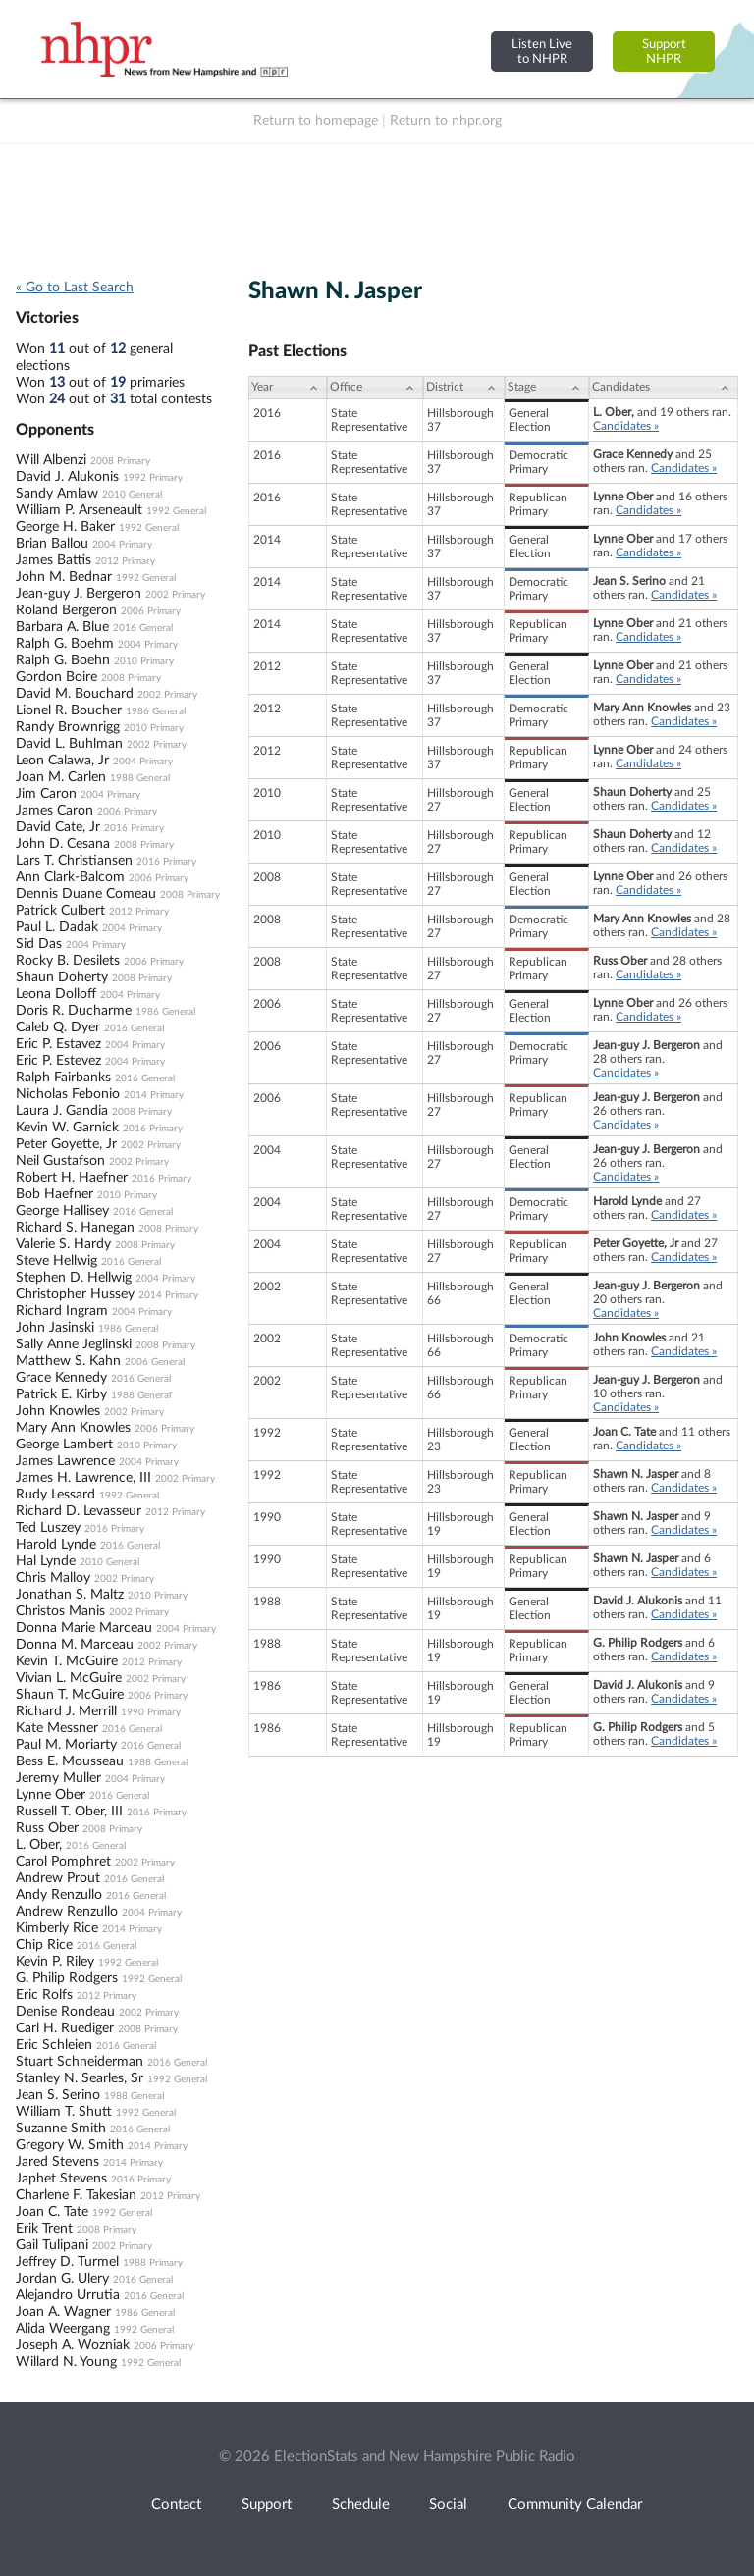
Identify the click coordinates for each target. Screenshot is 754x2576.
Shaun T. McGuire (70, 1695)
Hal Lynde (46, 1561)
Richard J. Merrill (66, 1711)
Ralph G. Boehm (65, 644)
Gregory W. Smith (70, 2145)
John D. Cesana (63, 844)
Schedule (361, 2504)
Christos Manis (60, 1611)
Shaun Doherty (62, 977)
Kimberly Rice (57, 1928)
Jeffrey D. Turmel (67, 2262)
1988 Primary (153, 2263)
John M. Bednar (64, 577)
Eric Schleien (54, 2045)
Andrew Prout (58, 1878)
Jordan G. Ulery (62, 2279)
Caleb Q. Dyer (58, 1027)
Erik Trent (44, 2228)
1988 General (140, 778)
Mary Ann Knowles (73, 1428)
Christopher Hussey (75, 1294)
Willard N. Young (66, 2362)
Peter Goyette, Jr (66, 1144)
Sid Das (39, 944)
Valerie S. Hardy (63, 1244)
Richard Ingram (62, 1311)
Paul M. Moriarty (66, 1745)
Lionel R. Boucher (69, 710)
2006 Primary (151, 611)
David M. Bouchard (75, 694)
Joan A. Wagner (63, 2312)
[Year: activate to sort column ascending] (287, 387)
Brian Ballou (52, 544)
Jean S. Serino (58, 2095)
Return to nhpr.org (446, 121)
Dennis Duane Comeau (86, 894)
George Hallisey (62, 1211)
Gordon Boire (56, 677)
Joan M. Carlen (61, 777)
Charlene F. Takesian (76, 2195)
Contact (176, 2504)
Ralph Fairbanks (63, 1077)
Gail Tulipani (52, 2245)
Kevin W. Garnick (67, 1127)
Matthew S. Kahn (68, 1361)
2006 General (155, 1362)
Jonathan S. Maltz (70, 1595)
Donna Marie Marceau (84, 1628)
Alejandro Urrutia (68, 2295)
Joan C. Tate (52, 2212)
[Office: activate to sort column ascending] (375, 387)
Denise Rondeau (65, 2012)
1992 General (176, 511)
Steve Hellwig (56, 1261)
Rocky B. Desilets (68, 961)
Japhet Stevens (61, 2178)
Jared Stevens (57, 2162)
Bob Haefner (54, 1194)
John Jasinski (55, 1328)
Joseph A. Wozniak (73, 2345)
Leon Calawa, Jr (62, 760)
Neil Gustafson (60, 1161)
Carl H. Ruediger (65, 2028)
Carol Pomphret (63, 1861)
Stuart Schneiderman (79, 2062)
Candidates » (626, 426)
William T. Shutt (64, 2112)
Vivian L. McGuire (69, 1678)
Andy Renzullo (59, 1895)
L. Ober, (39, 1845)
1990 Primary (151, 1712)
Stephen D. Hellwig (74, 1278)
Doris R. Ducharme (74, 1011)
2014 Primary (154, 1095)
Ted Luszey (48, 1528)
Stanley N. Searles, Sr (79, 2078)
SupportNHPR (664, 51)
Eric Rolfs (44, 1995)
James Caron (54, 810)
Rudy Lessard (55, 1494)
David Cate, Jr (58, 827)
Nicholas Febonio (68, 1094)
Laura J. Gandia (62, 1111)
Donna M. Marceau (75, 1645)
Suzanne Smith (61, 2128)
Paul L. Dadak (57, 927)
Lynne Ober (50, 1795)
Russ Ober (47, 1828)
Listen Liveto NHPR (542, 51)
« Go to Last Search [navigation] (75, 287)
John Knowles (58, 1411)
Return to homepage (315, 121)
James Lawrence (65, 1461)
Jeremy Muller (58, 1778)
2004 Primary (122, 545)
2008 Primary (120, 461)
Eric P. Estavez (58, 1044)
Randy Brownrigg (68, 727)
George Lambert (64, 1444)
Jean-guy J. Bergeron (78, 594)
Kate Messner (57, 1728)
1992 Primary (153, 478)
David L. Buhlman (69, 744)
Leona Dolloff (56, 994)
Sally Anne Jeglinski (74, 1344)
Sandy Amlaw (57, 493)
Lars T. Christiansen (74, 860)
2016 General (143, 628)
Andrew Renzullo (67, 1912)
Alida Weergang (63, 2329)
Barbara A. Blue (62, 627)
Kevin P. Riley (55, 1962)
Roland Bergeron (66, 610)
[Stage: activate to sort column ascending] (547, 387)
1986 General (156, 711)
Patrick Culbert (60, 911)
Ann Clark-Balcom (70, 877)
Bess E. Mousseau (70, 1761)
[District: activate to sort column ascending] (464, 387)
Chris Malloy (53, 1578)
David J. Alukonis (67, 477)
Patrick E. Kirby (61, 1394)
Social (448, 2504)
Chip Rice (44, 1945)
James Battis (53, 560)
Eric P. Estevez (58, 1061)
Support (267, 2504)
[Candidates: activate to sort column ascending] (663, 387)
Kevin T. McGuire (67, 1661)
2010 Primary (144, 661)
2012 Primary (125, 561)
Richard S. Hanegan (75, 1228)
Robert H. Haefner (72, 1177)
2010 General (132, 494)
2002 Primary (175, 595)
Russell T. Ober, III (69, 1811)
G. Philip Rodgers (67, 1978)
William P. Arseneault (79, 510)
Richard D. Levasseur (78, 1511)
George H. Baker (65, 527)
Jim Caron (46, 794)
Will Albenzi (51, 460)
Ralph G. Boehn (63, 660)
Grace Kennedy (61, 1378)
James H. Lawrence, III (83, 1478)
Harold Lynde (56, 1544)
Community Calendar (575, 2504)
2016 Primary (134, 828)
